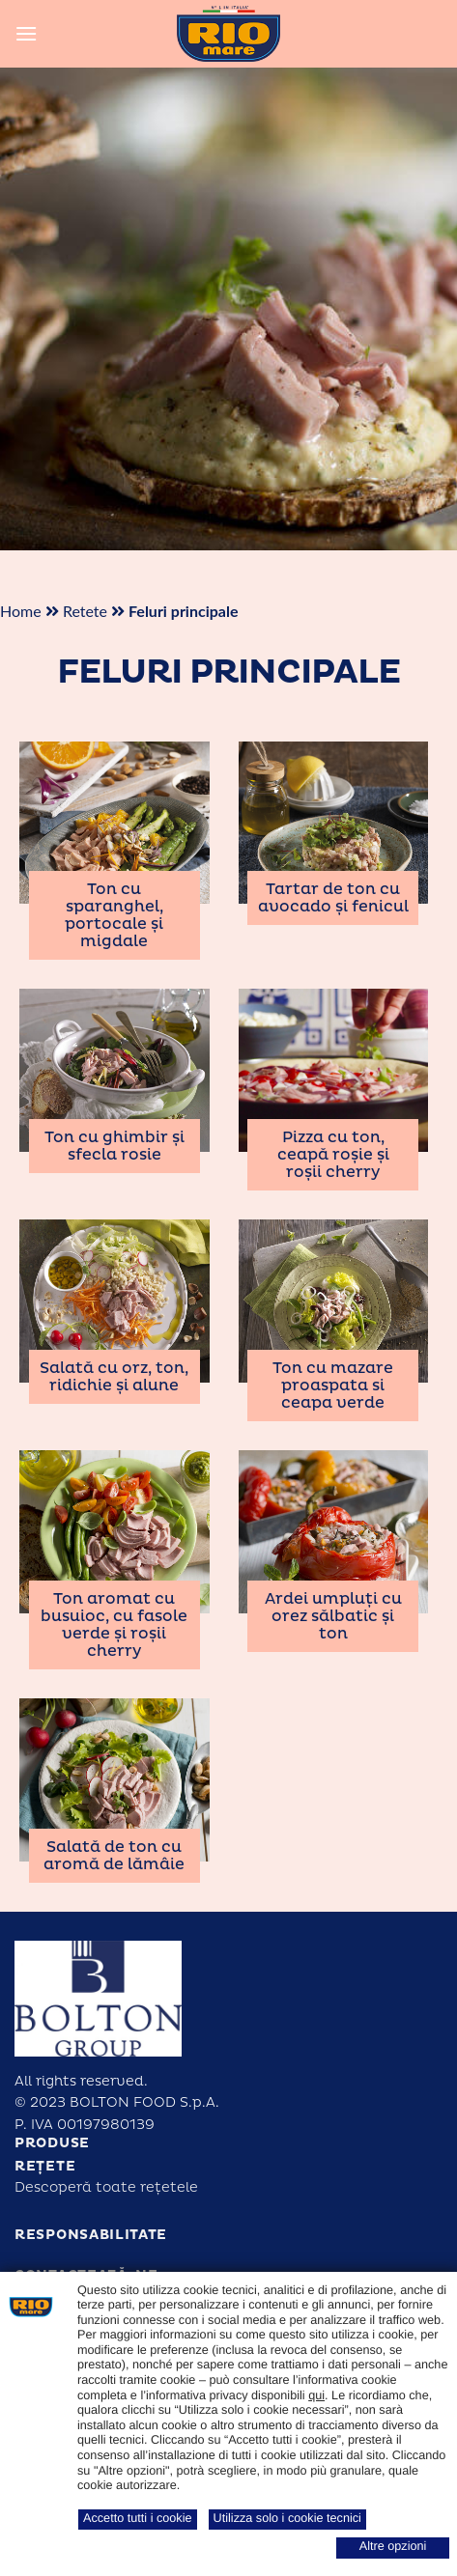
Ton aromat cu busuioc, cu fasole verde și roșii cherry (114, 1625)
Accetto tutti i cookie (137, 2518)
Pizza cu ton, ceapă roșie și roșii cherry (333, 1155)
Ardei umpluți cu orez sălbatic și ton (333, 1616)
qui (316, 2395)
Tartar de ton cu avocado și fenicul (333, 898)
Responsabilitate (90, 2234)
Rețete (44, 2166)
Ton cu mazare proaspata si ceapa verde (332, 1385)
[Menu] (26, 33)
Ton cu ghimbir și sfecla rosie (114, 1146)
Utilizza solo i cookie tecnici (287, 2518)
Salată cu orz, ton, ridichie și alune (114, 1376)
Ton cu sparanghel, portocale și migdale (114, 915)
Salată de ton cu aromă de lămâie (114, 1855)
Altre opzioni (393, 2546)
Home (21, 611)
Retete (85, 611)
